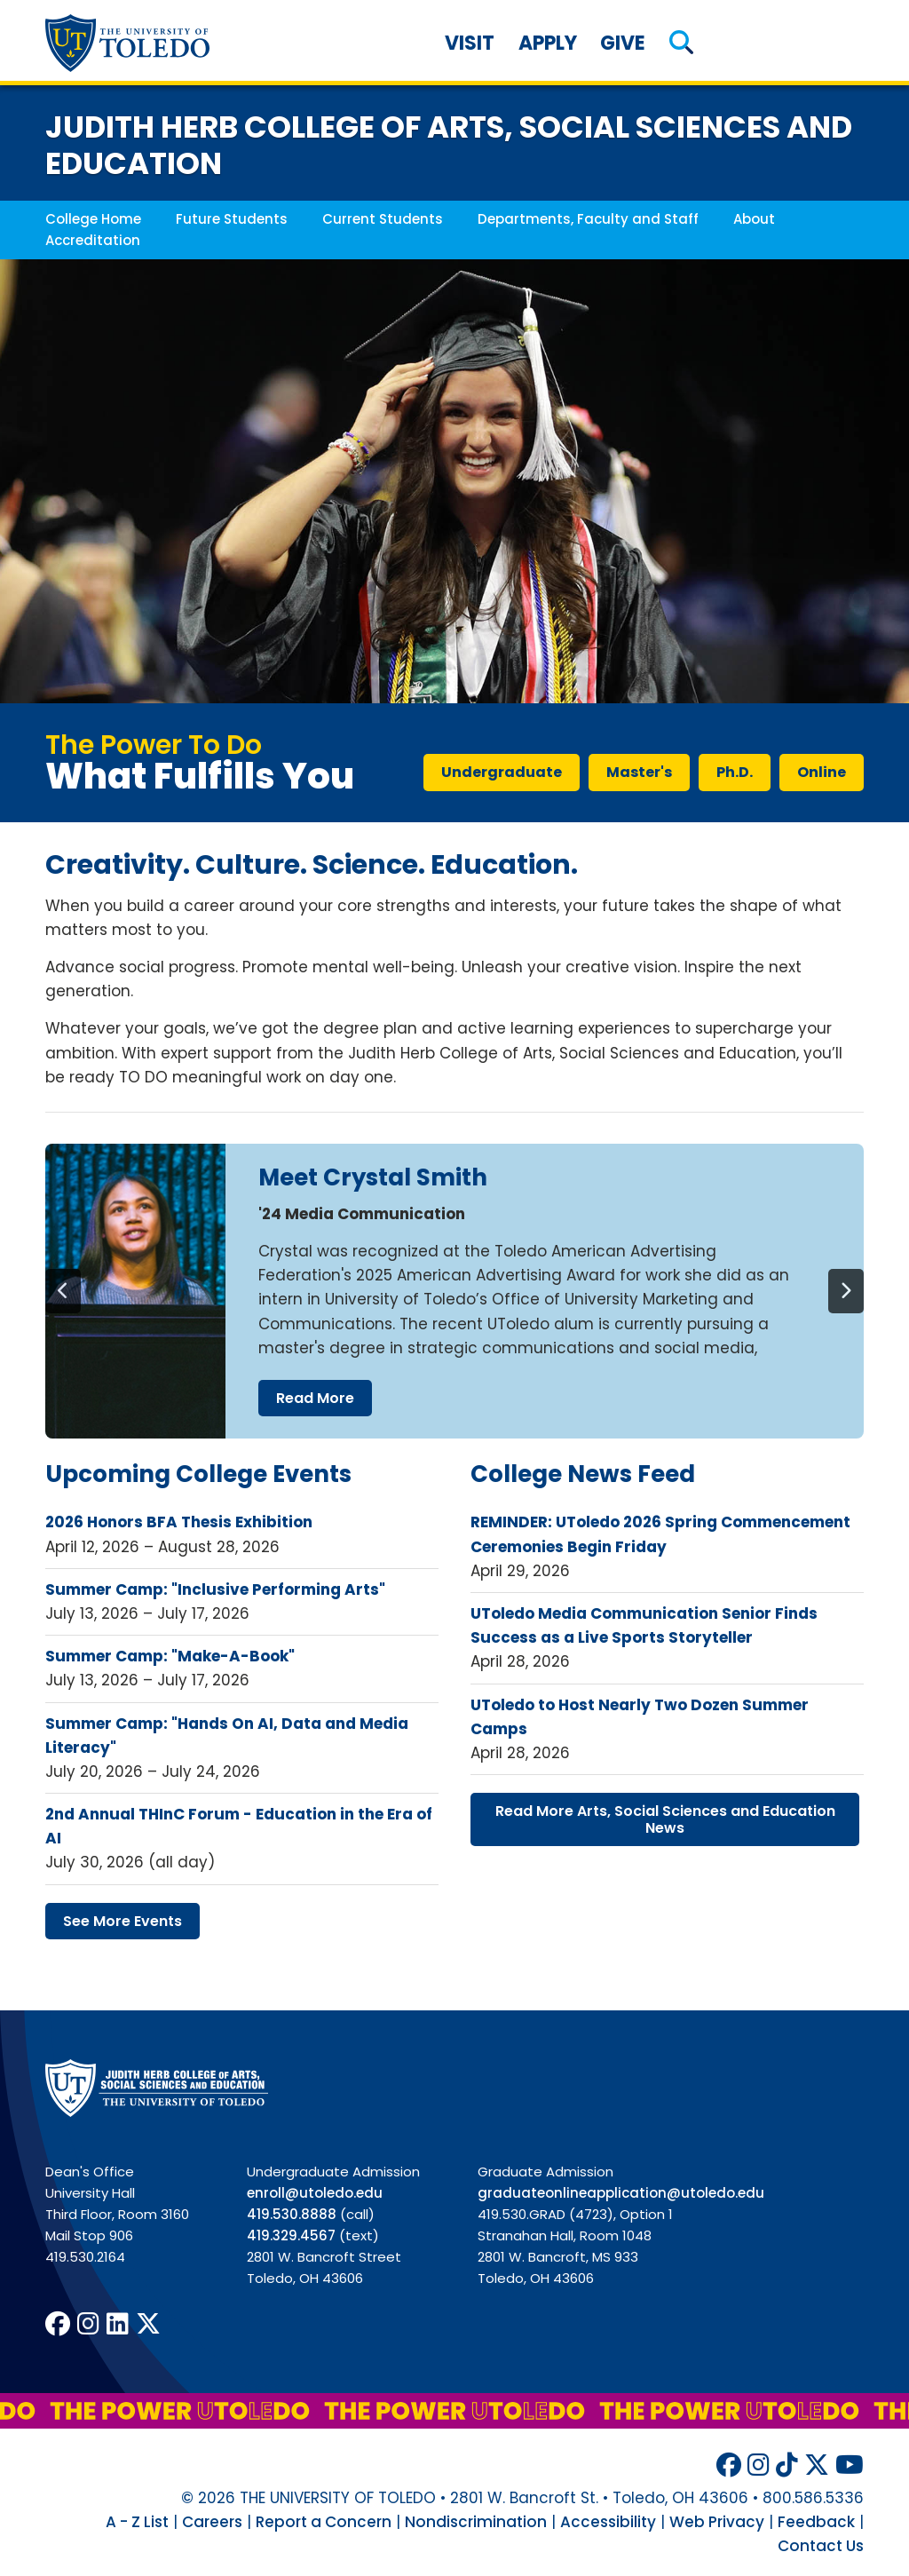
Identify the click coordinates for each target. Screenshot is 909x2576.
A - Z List (137, 2521)
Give (622, 43)
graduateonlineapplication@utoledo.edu (621, 2193)
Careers (212, 2521)
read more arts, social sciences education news (665, 1819)
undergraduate (501, 772)
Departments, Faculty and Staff (588, 219)
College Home (93, 219)
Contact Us (821, 2545)
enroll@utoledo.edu (315, 2193)
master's (639, 772)
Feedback (816, 2521)
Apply (547, 43)
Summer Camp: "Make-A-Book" (170, 1656)
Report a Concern (323, 2521)
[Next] (846, 1291)
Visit (469, 43)
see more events (122, 1921)
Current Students (382, 219)
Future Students (232, 219)
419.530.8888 (291, 2214)
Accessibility (608, 2521)
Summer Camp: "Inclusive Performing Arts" (215, 1589)
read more (315, 1398)
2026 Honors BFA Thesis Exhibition (178, 1522)
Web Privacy (716, 2521)
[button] (681, 43)
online (821, 772)
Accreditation (92, 240)
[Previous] (63, 1291)
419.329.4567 (291, 2235)
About (754, 219)
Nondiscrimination (476, 2521)
